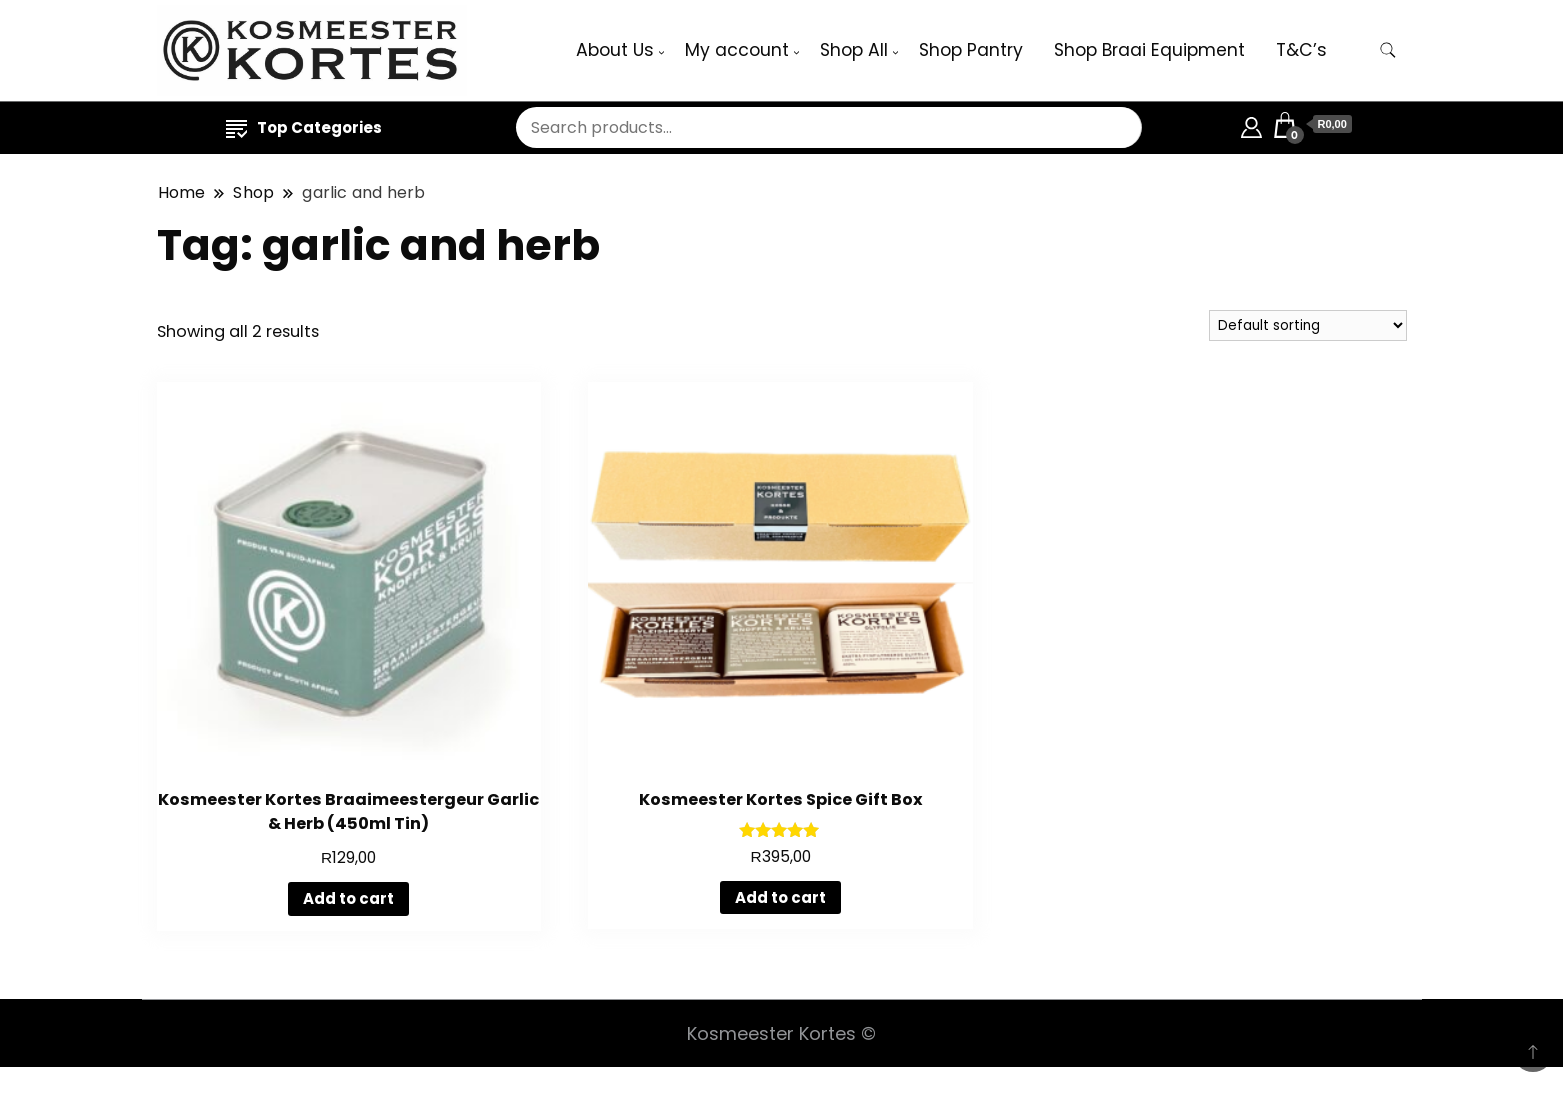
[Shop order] (1308, 325)
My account (737, 50)
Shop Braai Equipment (1149, 50)
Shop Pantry (971, 50)
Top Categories (304, 127)
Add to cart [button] (348, 898)
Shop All (854, 50)
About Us (615, 50)
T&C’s (1301, 50)
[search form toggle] (1388, 50)
